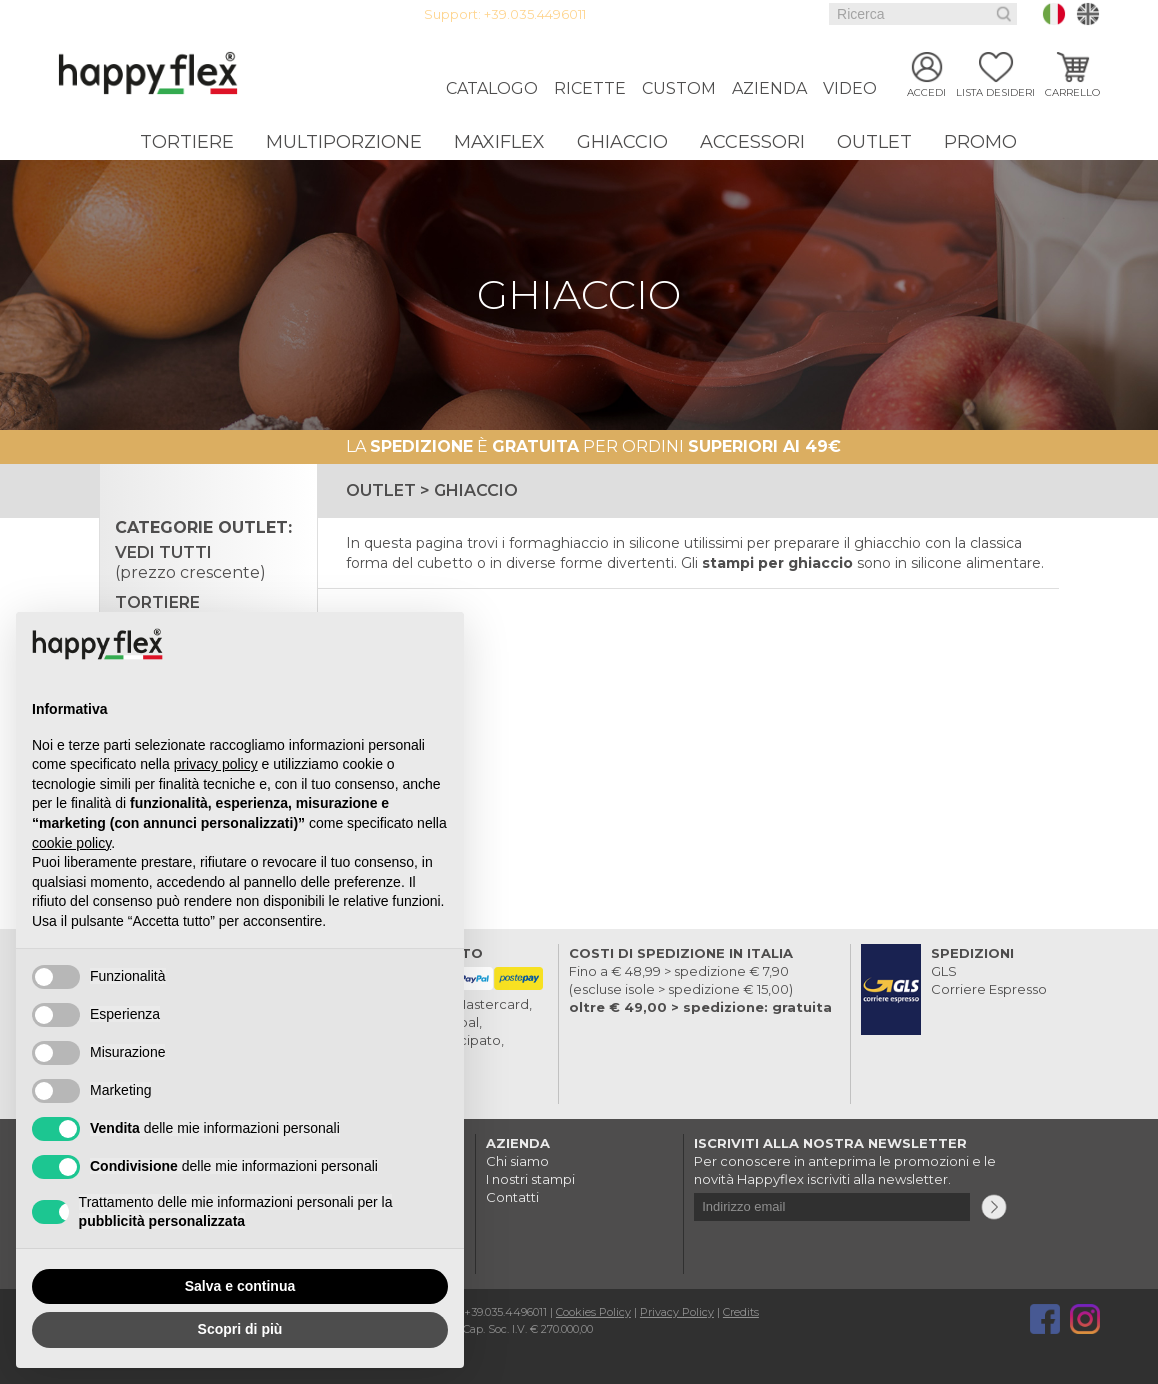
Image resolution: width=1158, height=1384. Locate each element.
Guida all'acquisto (713, 14)
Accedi (926, 92)
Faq (791, 14)
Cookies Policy (593, 1312)
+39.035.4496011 (535, 14)
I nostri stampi (530, 1179)
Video (850, 88)
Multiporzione (344, 142)
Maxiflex (499, 142)
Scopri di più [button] (240, 1329)
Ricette (590, 88)
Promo (980, 142)
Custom (679, 88)
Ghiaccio (622, 142)
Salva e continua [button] (240, 1286)
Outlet (874, 142)
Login (629, 14)
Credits (741, 1312)
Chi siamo (517, 1161)
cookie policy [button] (71, 843)
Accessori (752, 142)
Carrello (1072, 92)
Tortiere (187, 142)
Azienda (769, 88)
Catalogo (492, 88)
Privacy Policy (677, 1312)
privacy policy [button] (216, 764)
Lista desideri (995, 92)
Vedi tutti (190, 562)
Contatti (512, 1197)
